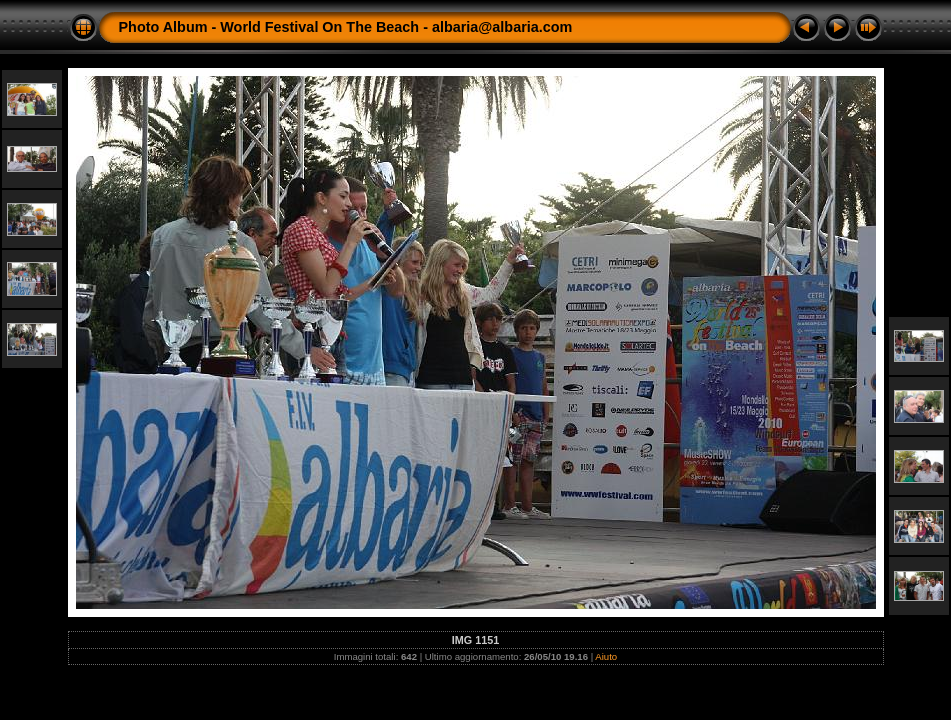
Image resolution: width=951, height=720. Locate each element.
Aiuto (606, 656)
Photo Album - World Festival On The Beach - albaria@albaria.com (346, 27)
